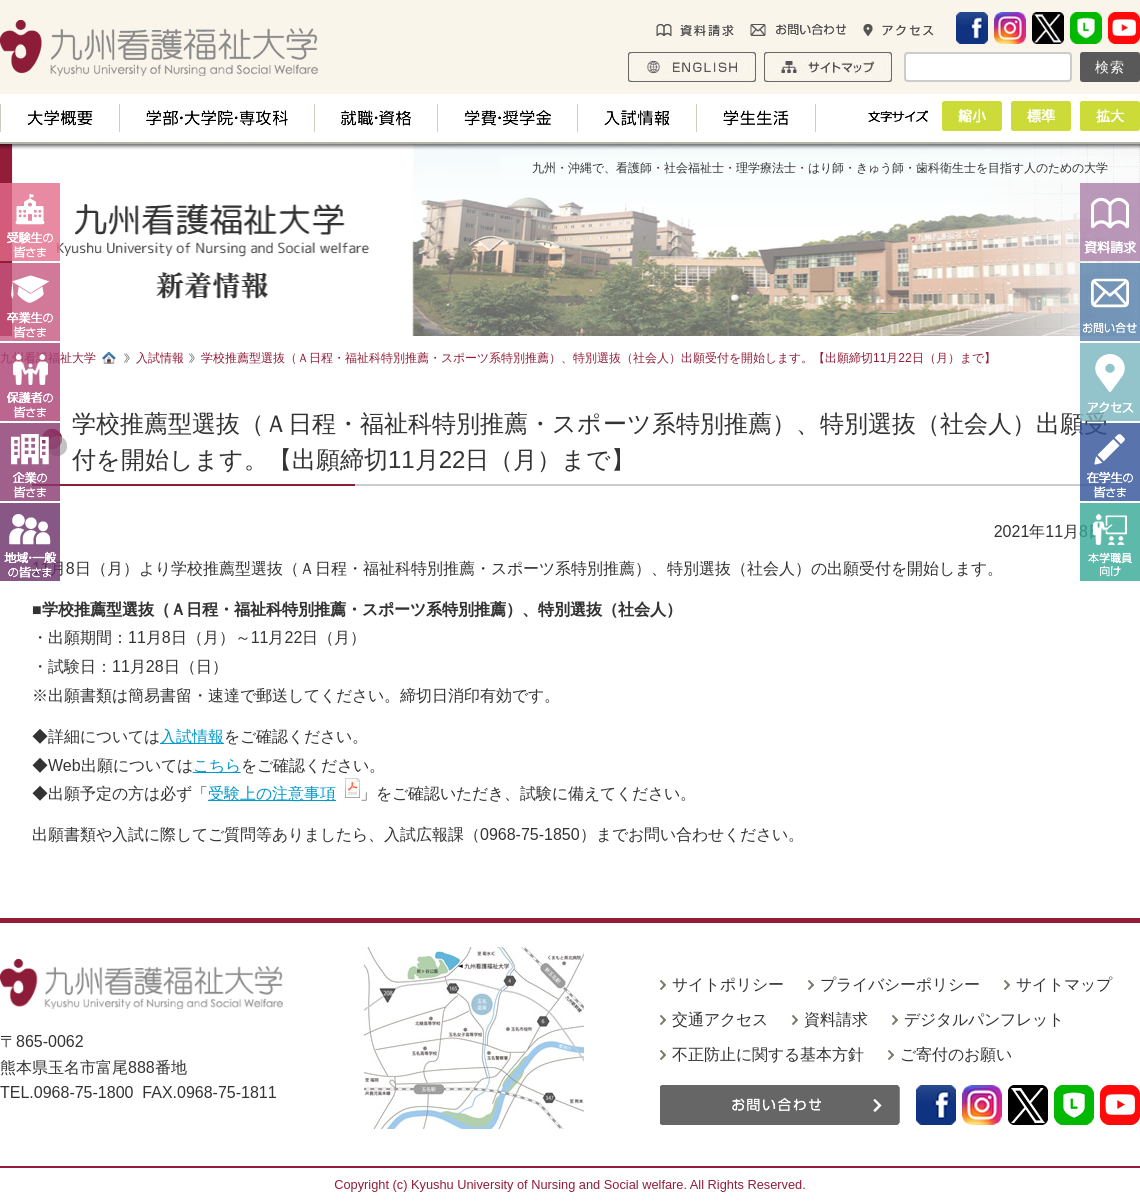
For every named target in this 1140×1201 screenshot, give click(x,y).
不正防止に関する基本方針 (768, 1054)
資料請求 (836, 1019)
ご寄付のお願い (956, 1054)
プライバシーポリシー (900, 984)
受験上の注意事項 (272, 793)
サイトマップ (1064, 984)
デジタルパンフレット (984, 1019)
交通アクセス (720, 1019)
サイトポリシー (728, 984)
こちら (217, 765)
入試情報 (192, 736)
